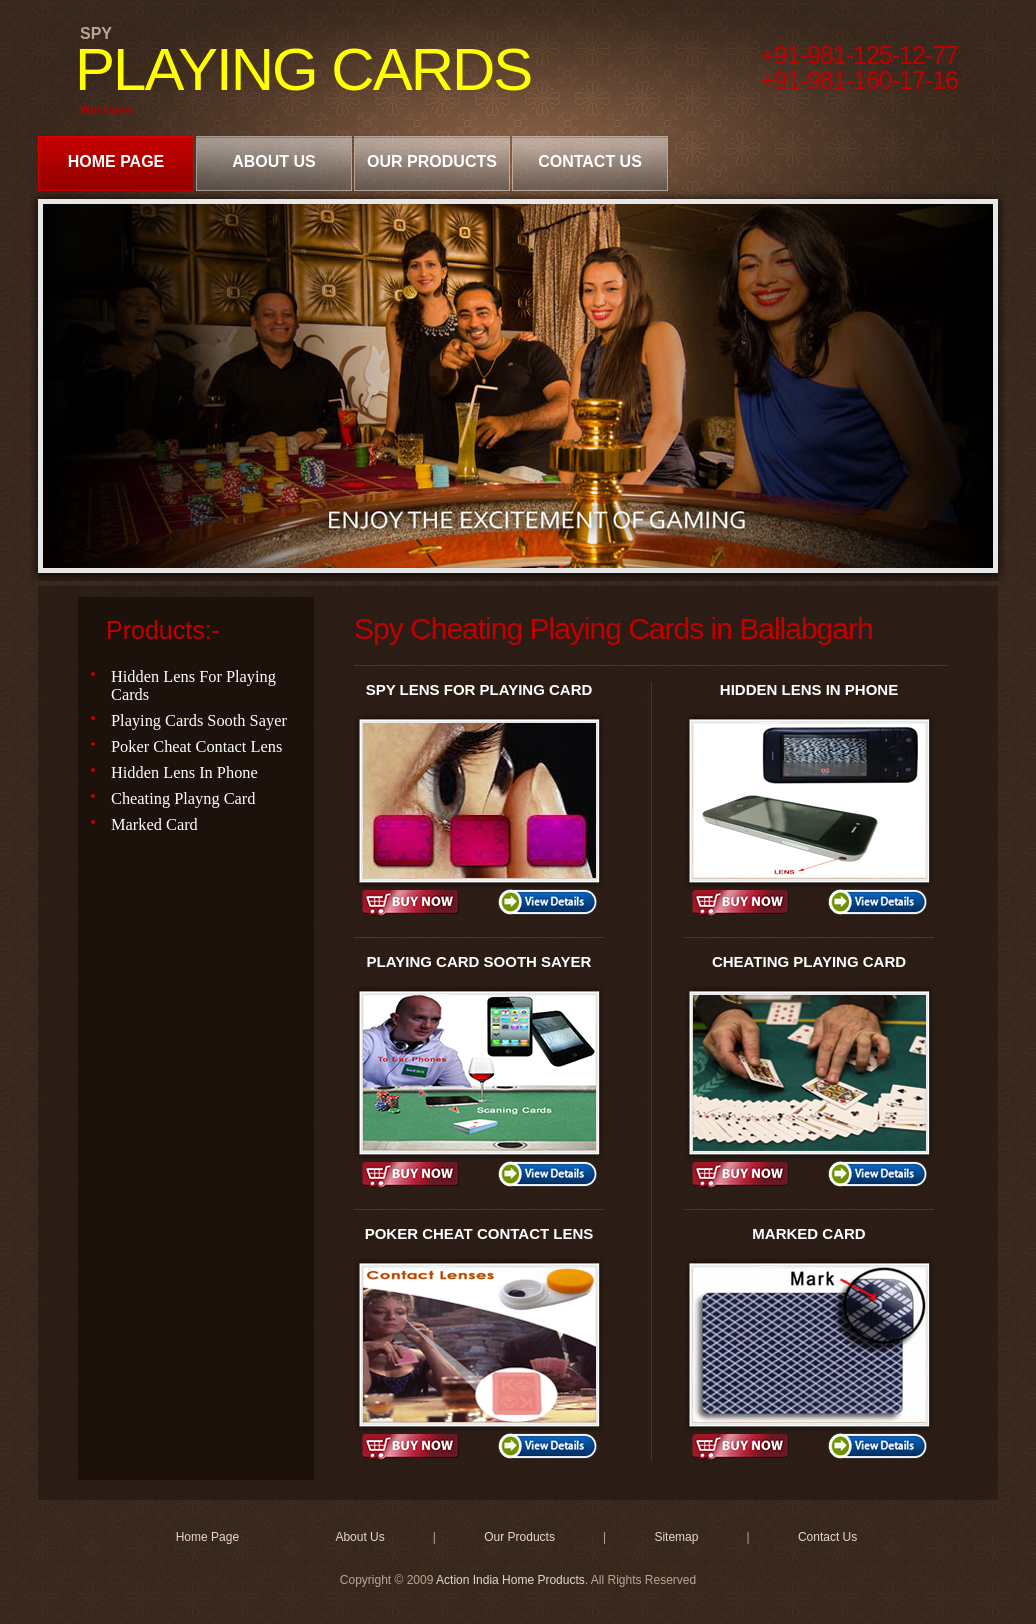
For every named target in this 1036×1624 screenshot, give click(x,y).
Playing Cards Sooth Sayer (199, 720)
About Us (274, 161)
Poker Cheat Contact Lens (196, 746)
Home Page (116, 161)
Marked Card (154, 824)
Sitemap (676, 1537)
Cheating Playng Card (183, 798)
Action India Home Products (510, 1580)
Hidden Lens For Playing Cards (193, 685)
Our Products (432, 161)
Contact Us (590, 161)
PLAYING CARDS (303, 69)
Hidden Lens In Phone (184, 772)
